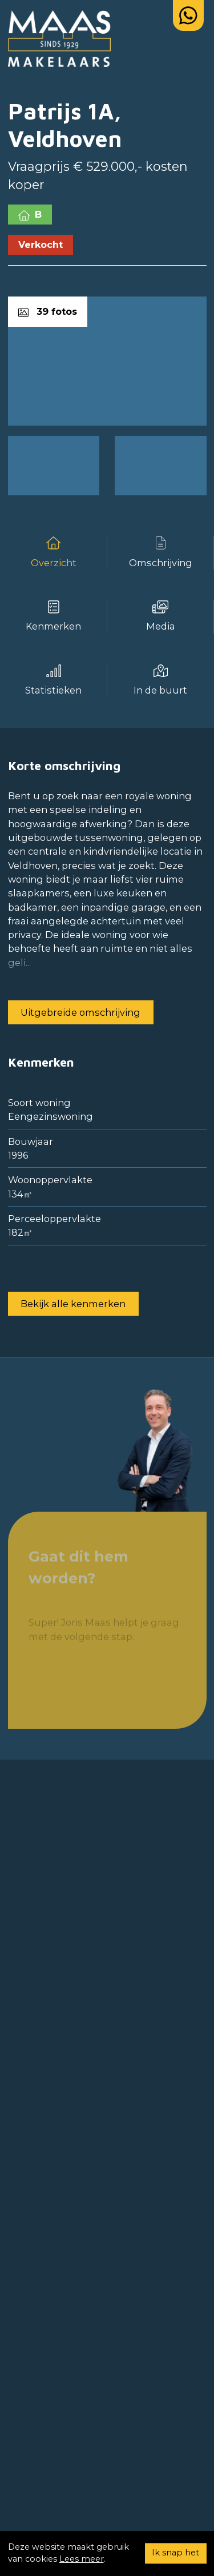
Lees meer (81, 2559)
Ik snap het (175, 2553)
